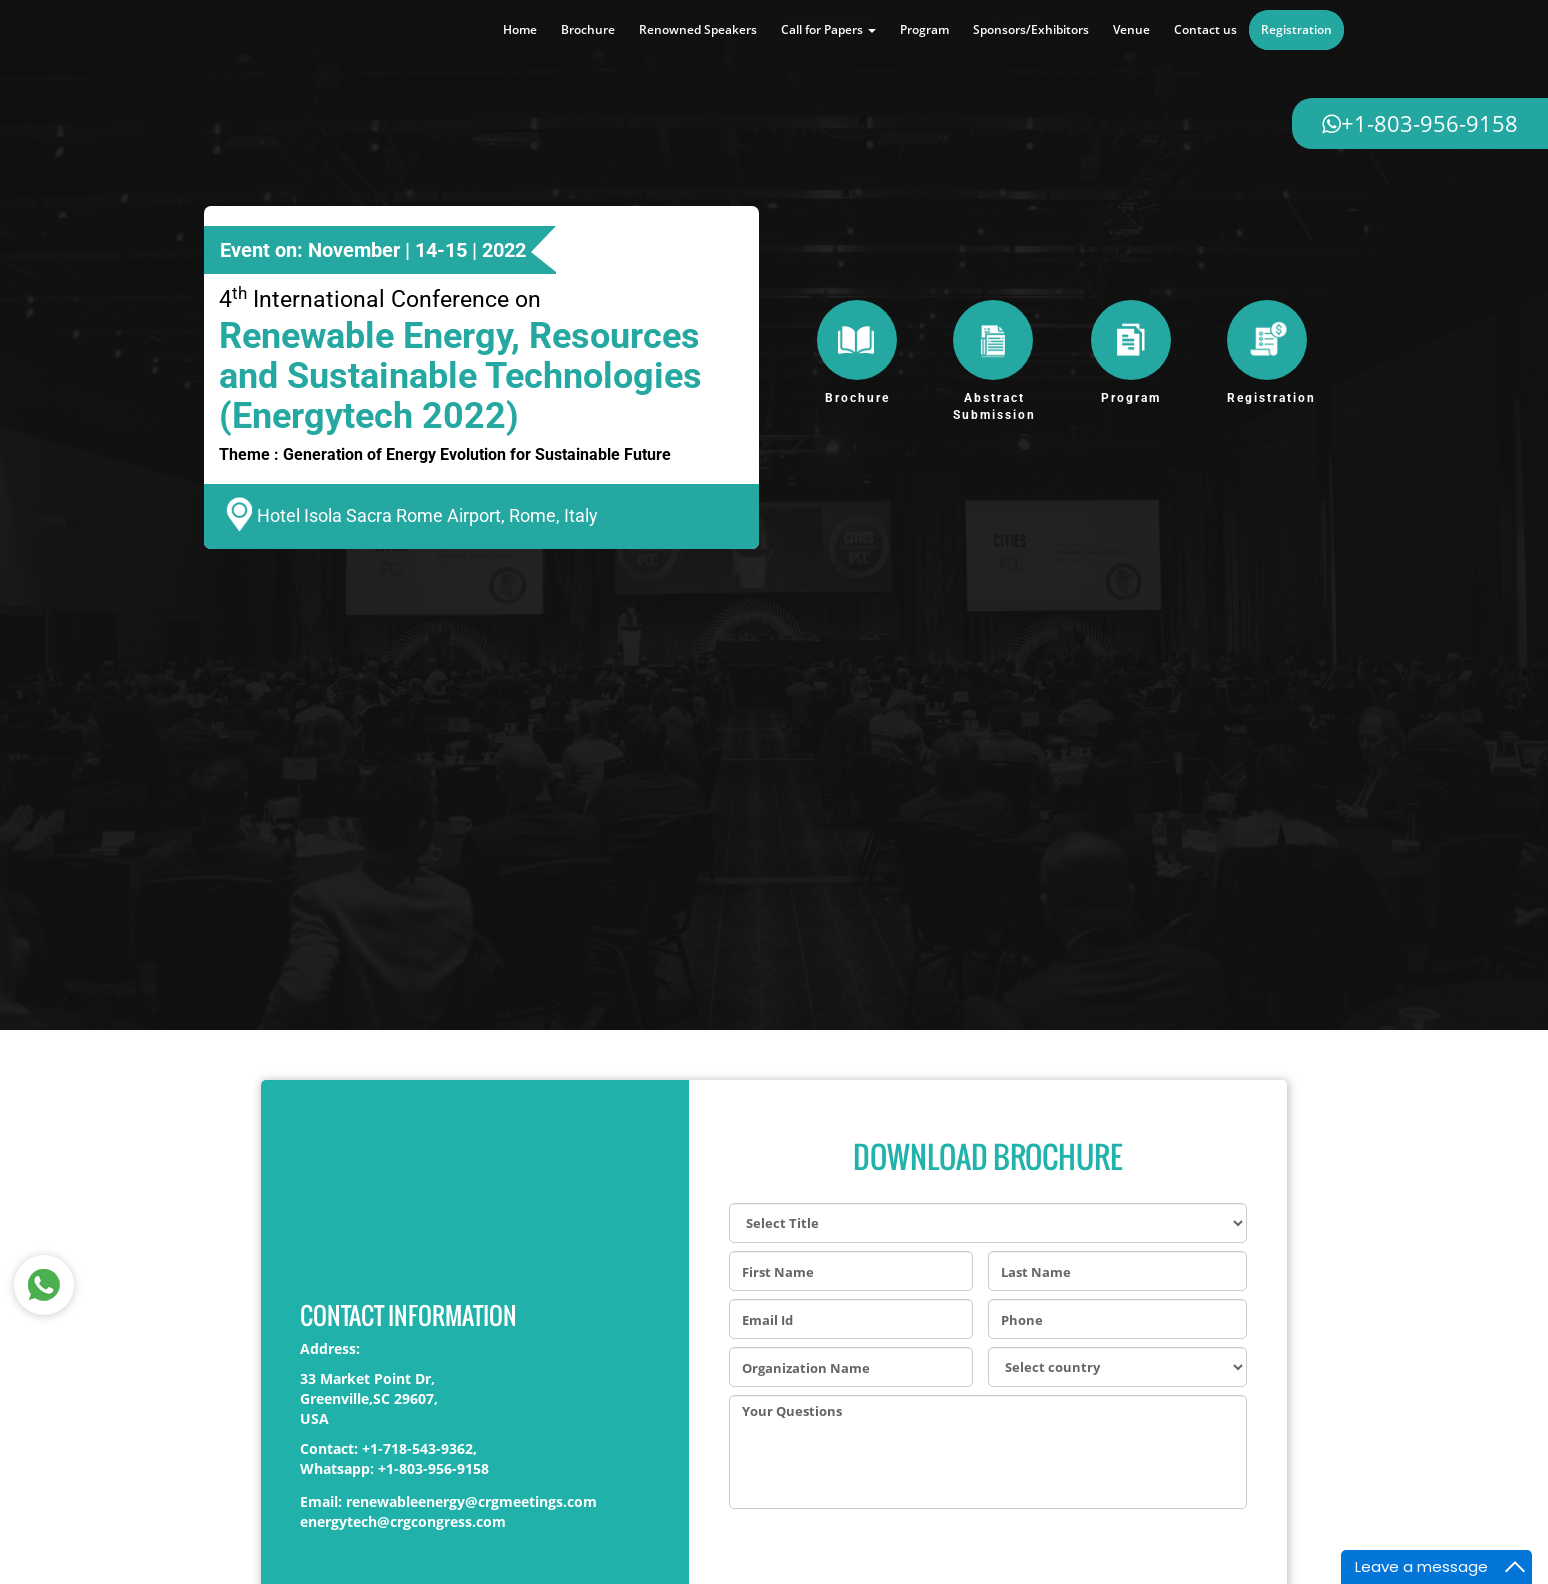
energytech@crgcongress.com (403, 1521)
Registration (1296, 29)
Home (520, 29)
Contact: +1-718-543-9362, (388, 1448)
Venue (1131, 29)
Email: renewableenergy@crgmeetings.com (448, 1501)
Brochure (588, 29)
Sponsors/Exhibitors (1031, 29)
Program (924, 29)
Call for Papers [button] (828, 29)
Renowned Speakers (698, 29)
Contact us (1205, 29)
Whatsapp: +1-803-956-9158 (394, 1468)
